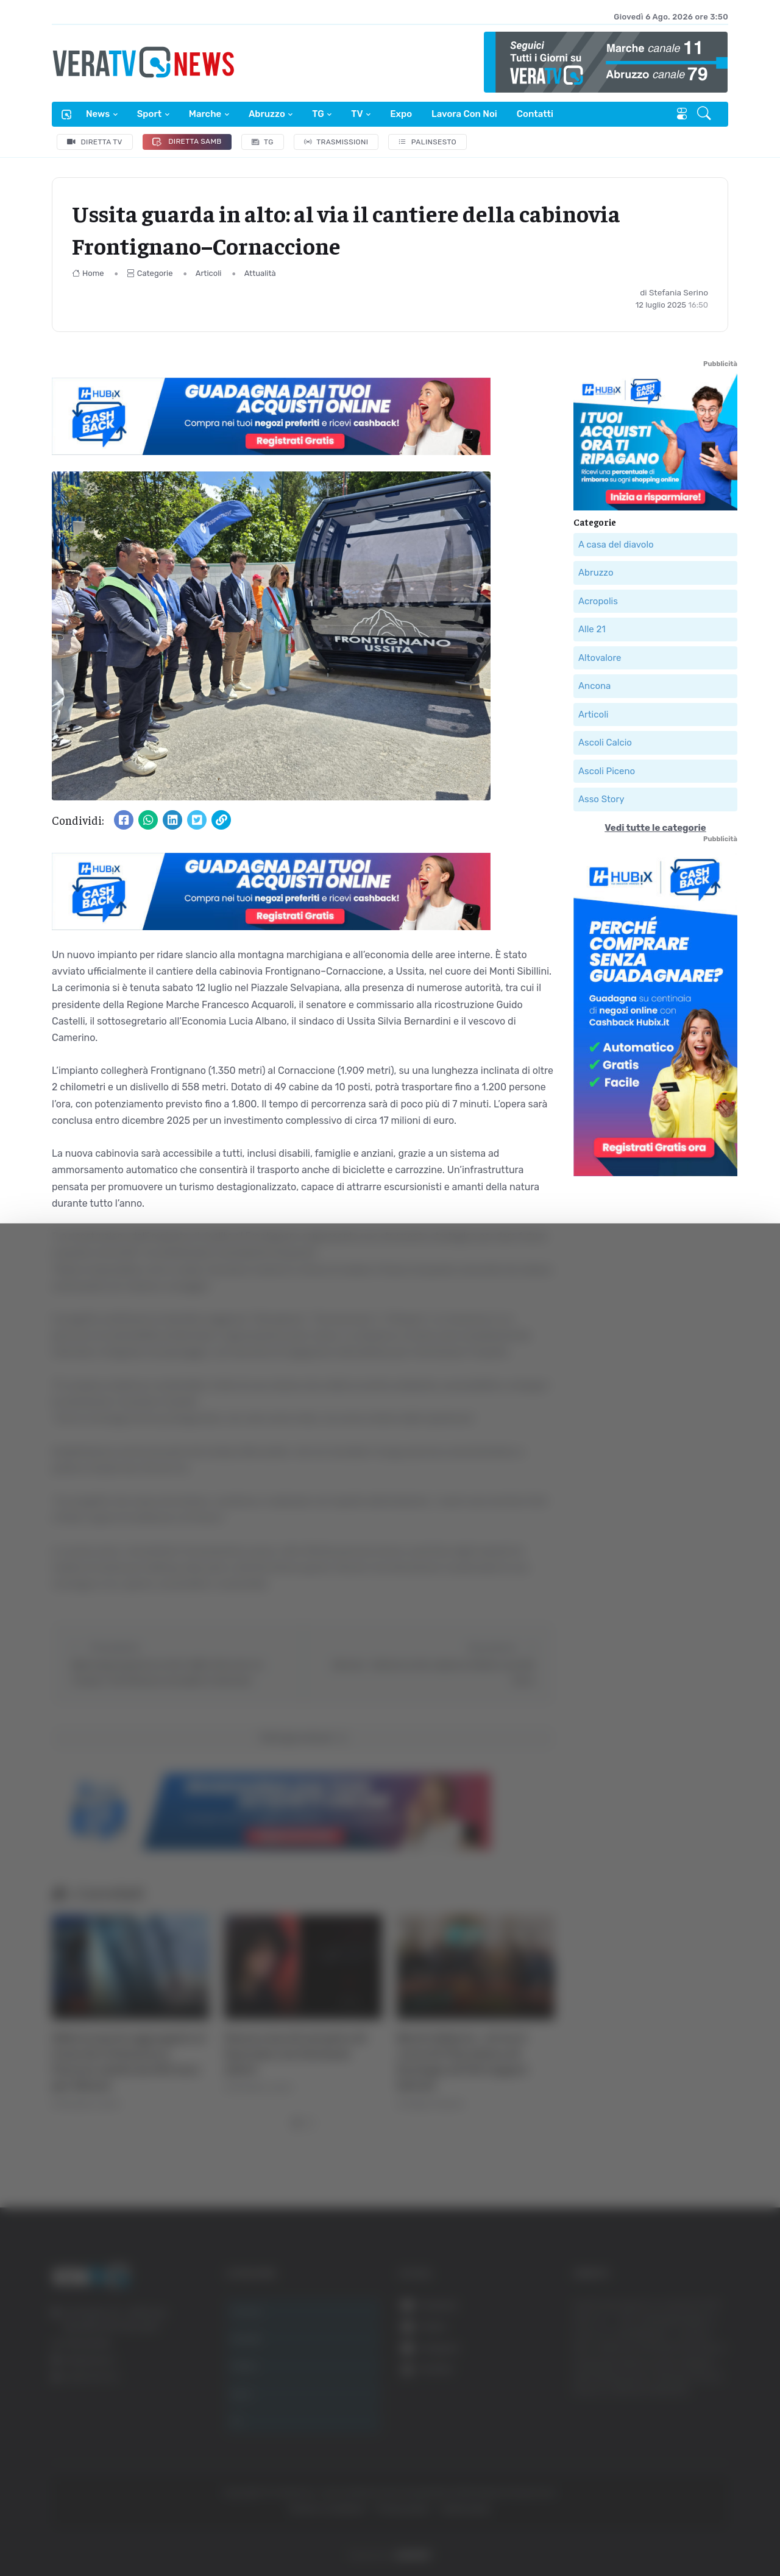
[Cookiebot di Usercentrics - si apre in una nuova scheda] (103, 2533)
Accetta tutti (656, 2377)
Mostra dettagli (665, 2532)
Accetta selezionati (656, 2417)
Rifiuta (656, 2457)
